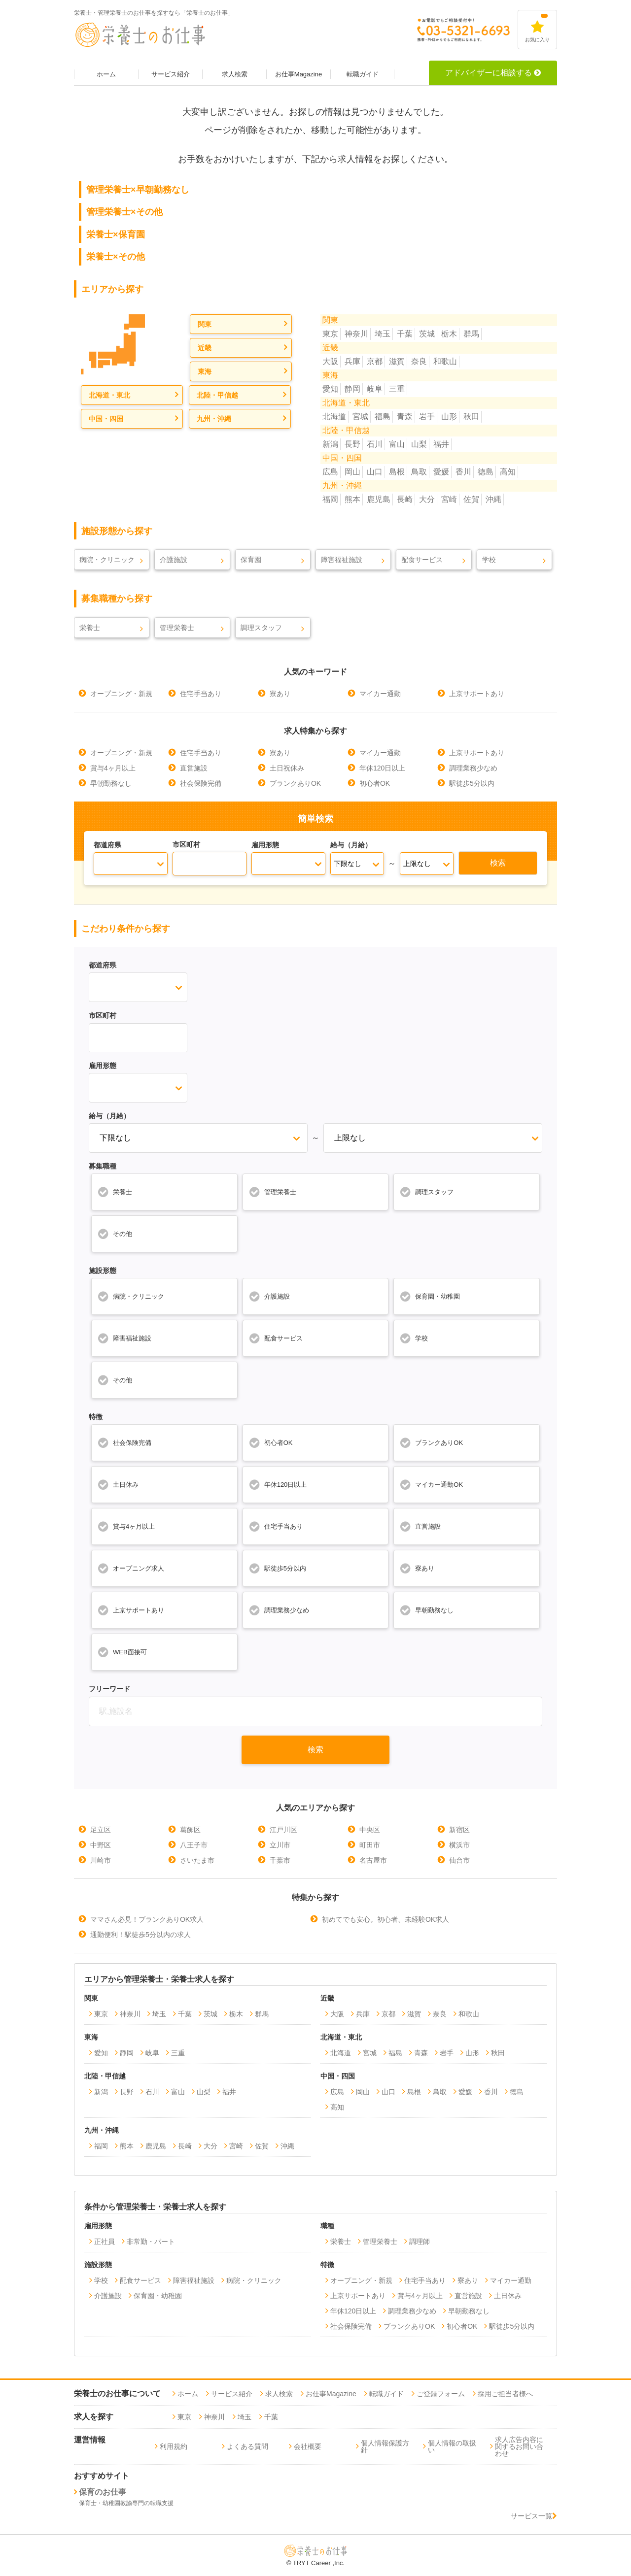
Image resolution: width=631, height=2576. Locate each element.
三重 (397, 389)
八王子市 (194, 1845)
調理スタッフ (261, 628)
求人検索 (234, 74)
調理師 (419, 2241)
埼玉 (382, 334)
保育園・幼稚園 (429, 1296)
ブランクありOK (295, 783)
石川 (375, 444)
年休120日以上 (382, 768)
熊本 (352, 499)
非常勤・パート (151, 2241)
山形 (449, 416)
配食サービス (422, 560)
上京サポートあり (476, 694)
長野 (352, 444)
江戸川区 (283, 1830)
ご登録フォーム (441, 2393)
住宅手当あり (200, 694)
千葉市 (280, 1860)
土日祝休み (287, 768)
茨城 (427, 334)
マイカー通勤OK (431, 1484)
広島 (330, 472)
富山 (397, 444)
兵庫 (352, 361)
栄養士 (89, 628)
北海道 (334, 416)
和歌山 (445, 361)
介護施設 (173, 560)
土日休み (118, 1484)
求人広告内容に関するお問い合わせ (519, 2446)
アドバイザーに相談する (493, 72)
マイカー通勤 (380, 694)
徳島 (485, 472)
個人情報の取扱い (452, 2446)
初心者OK (374, 783)
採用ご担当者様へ (505, 2393)
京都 (375, 361)
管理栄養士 (177, 628)
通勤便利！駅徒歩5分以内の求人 (140, 1935)
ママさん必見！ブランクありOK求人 (147, 1919)
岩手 (427, 416)
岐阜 (375, 389)
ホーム (106, 74)
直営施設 (194, 768)
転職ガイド (363, 74)
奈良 (419, 361)
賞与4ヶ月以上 (113, 768)
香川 (463, 472)
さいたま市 (197, 1860)
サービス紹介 (170, 74)
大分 (427, 499)
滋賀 (397, 361)
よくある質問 (247, 2446)
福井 (441, 444)
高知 (508, 472)
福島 (382, 416)
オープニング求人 (130, 1568)
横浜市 (459, 1845)
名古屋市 (373, 1860)
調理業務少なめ (473, 768)
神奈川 (356, 334)
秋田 (471, 416)
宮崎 (449, 499)
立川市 (280, 1845)
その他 (114, 1233)
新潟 (330, 444)
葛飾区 (190, 1830)
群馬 (471, 334)
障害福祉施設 (341, 560)
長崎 (405, 499)
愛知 (330, 389)
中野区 (100, 1845)
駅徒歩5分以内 (471, 783)
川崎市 (100, 1860)
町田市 (369, 1845)
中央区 (369, 1830)
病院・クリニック (107, 560)
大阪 (330, 361)
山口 (375, 472)
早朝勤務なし (111, 783)
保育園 (251, 560)
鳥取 (419, 472)
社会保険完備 (200, 783)
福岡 (330, 499)
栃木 (449, 334)
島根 (397, 472)
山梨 (419, 444)
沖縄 (493, 499)
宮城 (360, 416)
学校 (489, 560)
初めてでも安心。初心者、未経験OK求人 (385, 1919)
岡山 (352, 472)
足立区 (100, 1830)
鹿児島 (378, 499)
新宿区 (459, 1830)
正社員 (104, 2241)
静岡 (352, 389)
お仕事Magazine (298, 74)
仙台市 (459, 1860)
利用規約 (173, 2446)
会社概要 (307, 2446)
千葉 (405, 334)
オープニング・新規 (121, 694)
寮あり (280, 694)
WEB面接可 (122, 1652)
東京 (330, 334)
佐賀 (471, 499)
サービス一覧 (534, 2515)
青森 (405, 416)
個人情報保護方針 (385, 2446)
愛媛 (441, 472)
